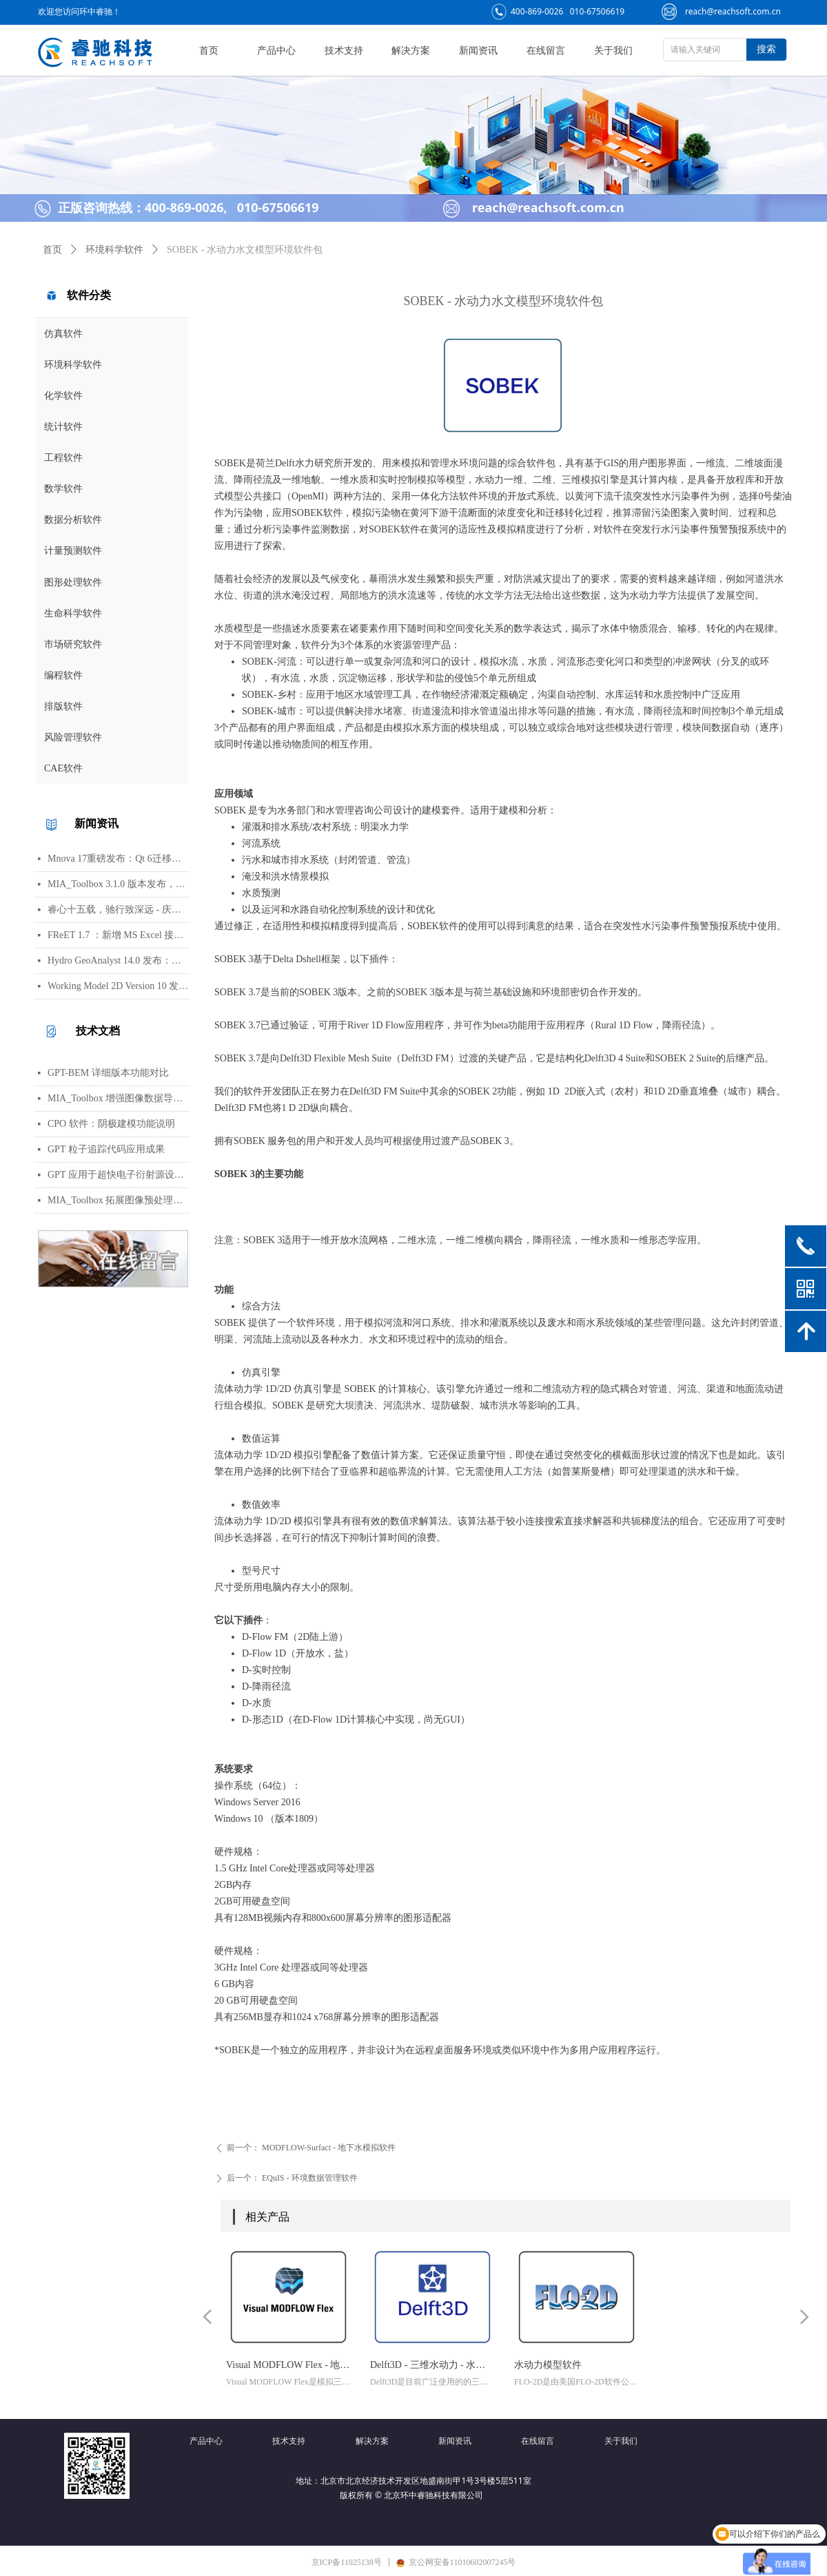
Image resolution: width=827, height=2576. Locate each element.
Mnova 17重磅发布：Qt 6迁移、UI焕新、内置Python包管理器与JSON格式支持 (119, 858)
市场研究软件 (73, 644)
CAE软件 (63, 768)
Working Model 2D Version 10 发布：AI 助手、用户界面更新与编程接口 (119, 986)
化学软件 (63, 396)
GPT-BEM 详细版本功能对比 (108, 1073)
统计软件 (63, 427)
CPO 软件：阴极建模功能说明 (111, 1124)
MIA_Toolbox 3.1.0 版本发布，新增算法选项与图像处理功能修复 (119, 884)
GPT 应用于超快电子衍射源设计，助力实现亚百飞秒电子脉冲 (119, 1175)
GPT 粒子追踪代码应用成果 (106, 1149)
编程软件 (63, 675)
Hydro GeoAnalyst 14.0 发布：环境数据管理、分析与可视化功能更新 (119, 960)
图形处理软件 (73, 582)
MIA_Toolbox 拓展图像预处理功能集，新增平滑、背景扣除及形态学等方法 (119, 1200)
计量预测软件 (73, 551)
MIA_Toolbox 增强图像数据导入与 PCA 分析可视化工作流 (119, 1098)
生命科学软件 (73, 613)
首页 (52, 250)
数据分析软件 (73, 520)
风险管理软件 (73, 737)
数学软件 (63, 489)
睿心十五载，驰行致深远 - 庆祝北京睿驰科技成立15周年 (119, 909)
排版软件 (63, 706)
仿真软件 (63, 334)
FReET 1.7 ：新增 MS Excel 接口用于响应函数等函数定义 (119, 935)
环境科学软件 (73, 365)
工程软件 (63, 458)
